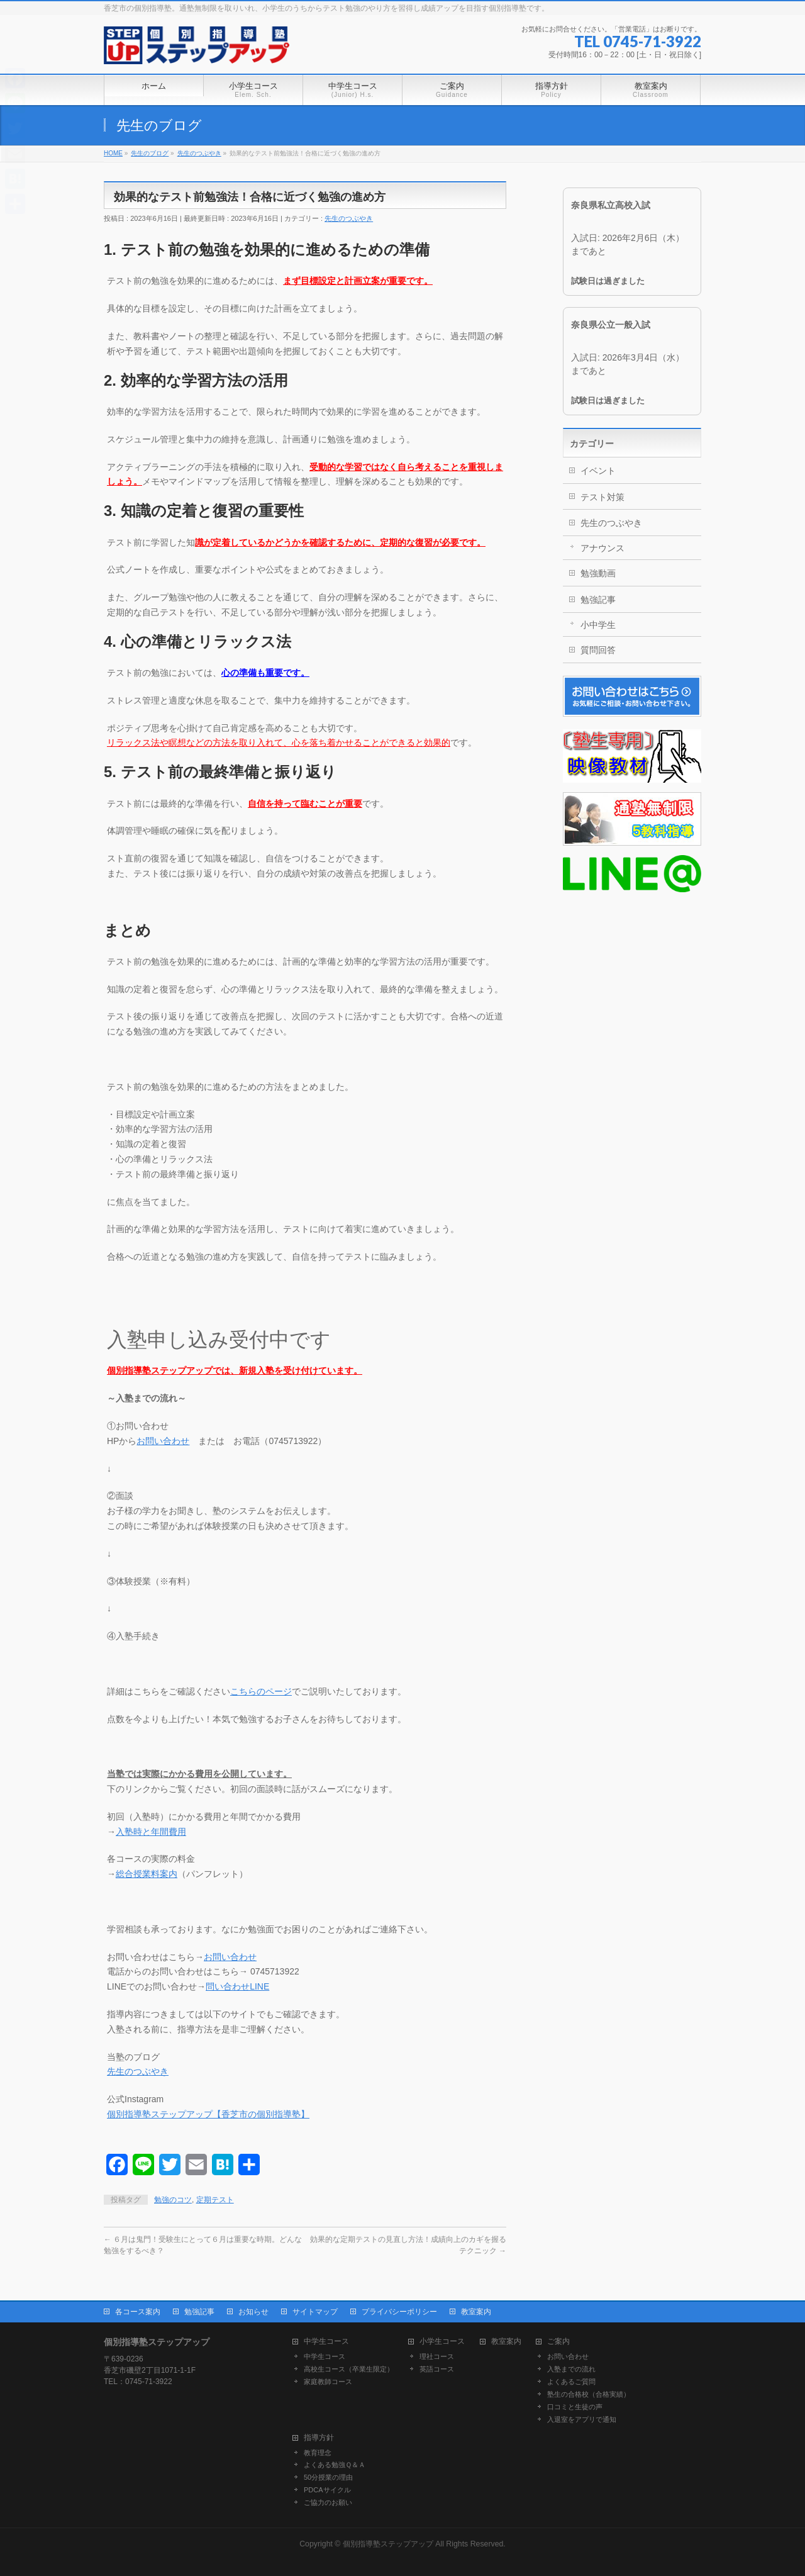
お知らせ (253, 2311)
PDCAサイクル (327, 2490)
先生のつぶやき (349, 218)
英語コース (436, 2369)
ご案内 (558, 2342)
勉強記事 (598, 600)
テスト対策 (602, 497)
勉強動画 (598, 573)
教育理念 (317, 2452)
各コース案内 (137, 2311)
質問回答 (598, 650)
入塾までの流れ (571, 2369)
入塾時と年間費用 (151, 1832)
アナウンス (602, 548)
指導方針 (319, 2438)
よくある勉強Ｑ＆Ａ (334, 2464)
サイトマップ (315, 2311)
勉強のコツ (173, 2199)
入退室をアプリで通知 (581, 2419)
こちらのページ (261, 1691)
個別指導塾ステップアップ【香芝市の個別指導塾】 (208, 2114)
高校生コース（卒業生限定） (349, 2369)
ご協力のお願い (328, 2502)
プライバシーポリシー (399, 2311)
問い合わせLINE (237, 1986)
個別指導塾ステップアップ (388, 2544)
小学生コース (442, 2342)
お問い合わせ (162, 1441)
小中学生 (598, 625)
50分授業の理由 (328, 2477)
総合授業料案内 (146, 1874)
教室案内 (476, 2311)
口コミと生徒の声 (574, 2407)
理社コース (436, 2356)
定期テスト (215, 2199)
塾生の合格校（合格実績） (588, 2394)
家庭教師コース (328, 2381)
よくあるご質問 (571, 2381)
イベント (598, 471)
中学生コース (326, 2342)
